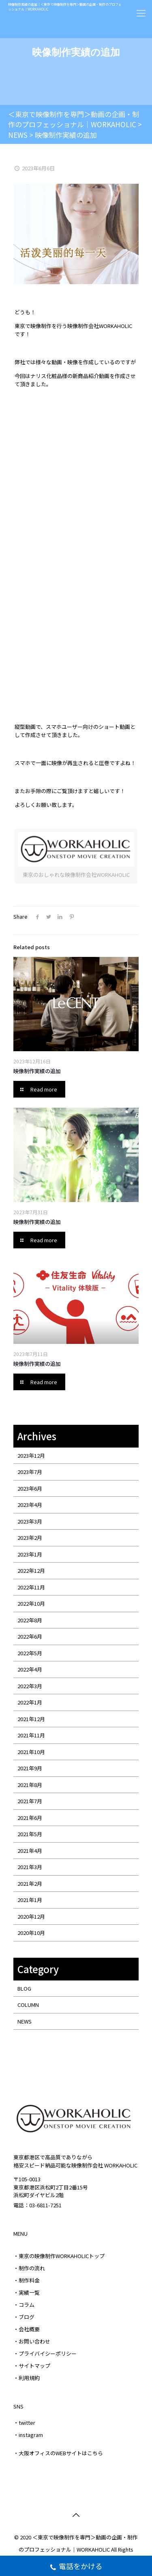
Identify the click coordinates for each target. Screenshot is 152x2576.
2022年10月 (31, 1603)
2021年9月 (29, 1768)
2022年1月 (29, 1702)
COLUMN (28, 2005)
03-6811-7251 (45, 2205)
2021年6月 (29, 1818)
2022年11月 (31, 1587)
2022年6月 (29, 1636)
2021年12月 (31, 1719)
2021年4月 (29, 1850)
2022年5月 (29, 1653)
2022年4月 (29, 1669)
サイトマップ (34, 2365)
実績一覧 (29, 2292)
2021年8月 (29, 1785)
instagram (31, 2435)
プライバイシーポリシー (48, 2353)
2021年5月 (29, 1834)
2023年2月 (29, 1537)
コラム (26, 2305)
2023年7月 (29, 1472)
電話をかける (76, 2567)
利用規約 (29, 2378)
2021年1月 (29, 1900)
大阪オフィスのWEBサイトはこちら (61, 2453)
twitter (27, 2422)
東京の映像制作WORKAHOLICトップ (62, 2256)
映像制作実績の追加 (37, 1071)
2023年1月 (29, 1554)
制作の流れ (32, 2268)
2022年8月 (29, 1620)
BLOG (24, 1988)
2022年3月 (29, 1686)
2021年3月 (29, 1867)
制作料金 (29, 2280)
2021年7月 (29, 1801)
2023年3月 (29, 1521)
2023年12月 (31, 1455)
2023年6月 (29, 1488)
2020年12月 (31, 1916)
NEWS (24, 2021)
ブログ (26, 2317)
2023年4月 (29, 1505)
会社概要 (29, 2329)
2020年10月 (31, 1933)
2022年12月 (31, 1570)
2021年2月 (29, 1883)
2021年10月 (31, 1752)
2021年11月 (31, 1735)
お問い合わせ (34, 2341)
